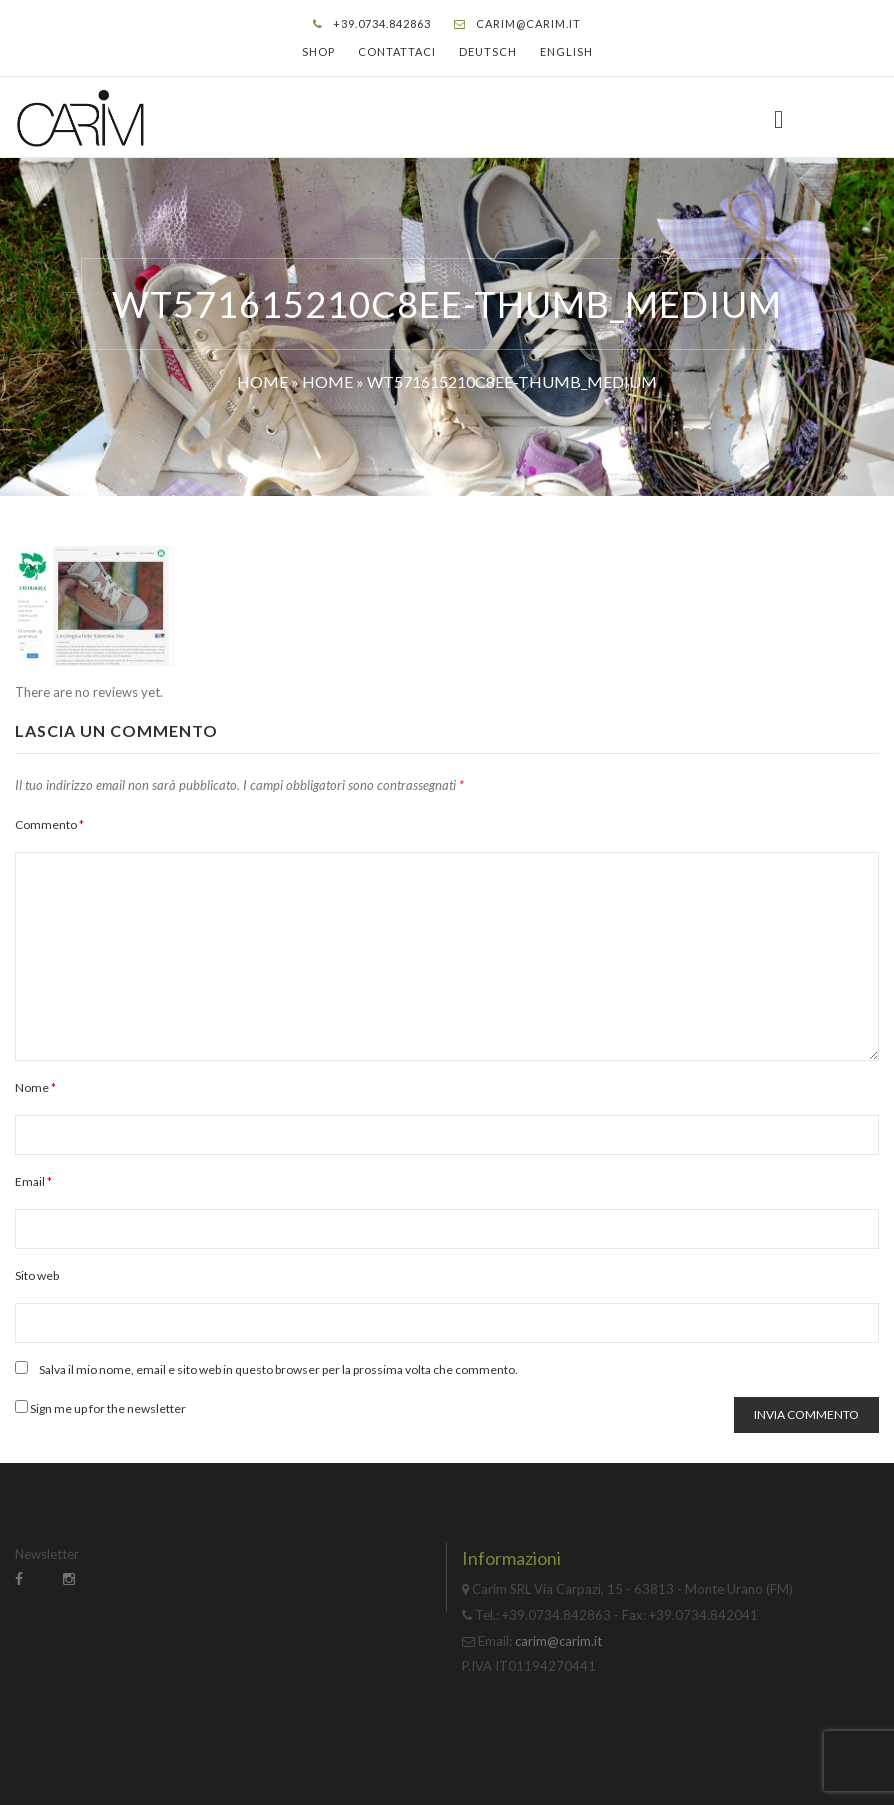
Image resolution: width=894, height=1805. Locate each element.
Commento (49, 824)
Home (262, 381)
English (566, 51)
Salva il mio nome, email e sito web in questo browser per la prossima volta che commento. (278, 1369)
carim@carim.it (528, 23)
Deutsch (488, 51)
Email (33, 1181)
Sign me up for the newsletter (100, 1408)
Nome (35, 1087)
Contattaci (397, 51)
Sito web (37, 1275)
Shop (318, 51)
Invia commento (806, 1414)
